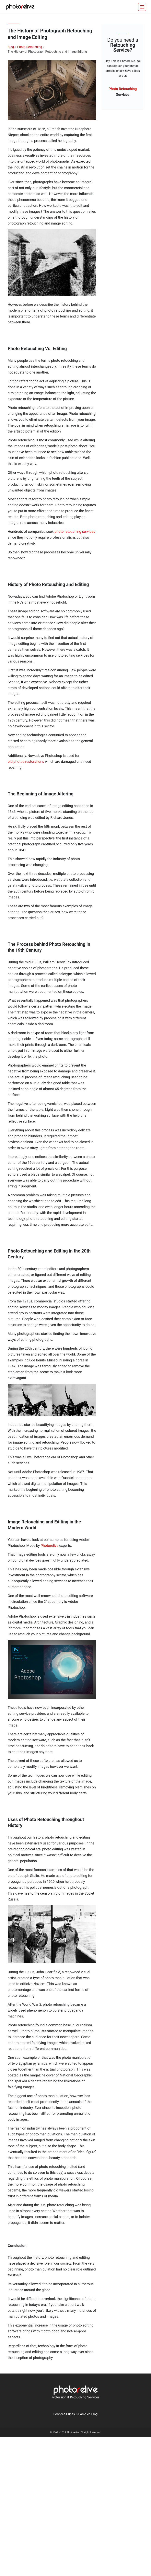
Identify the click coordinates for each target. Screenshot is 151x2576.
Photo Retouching (29, 47)
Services (59, 2414)
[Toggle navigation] (142, 7)
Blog (11, 47)
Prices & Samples (78, 2414)
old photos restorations (26, 761)
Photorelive (49, 1545)
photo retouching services (74, 531)
